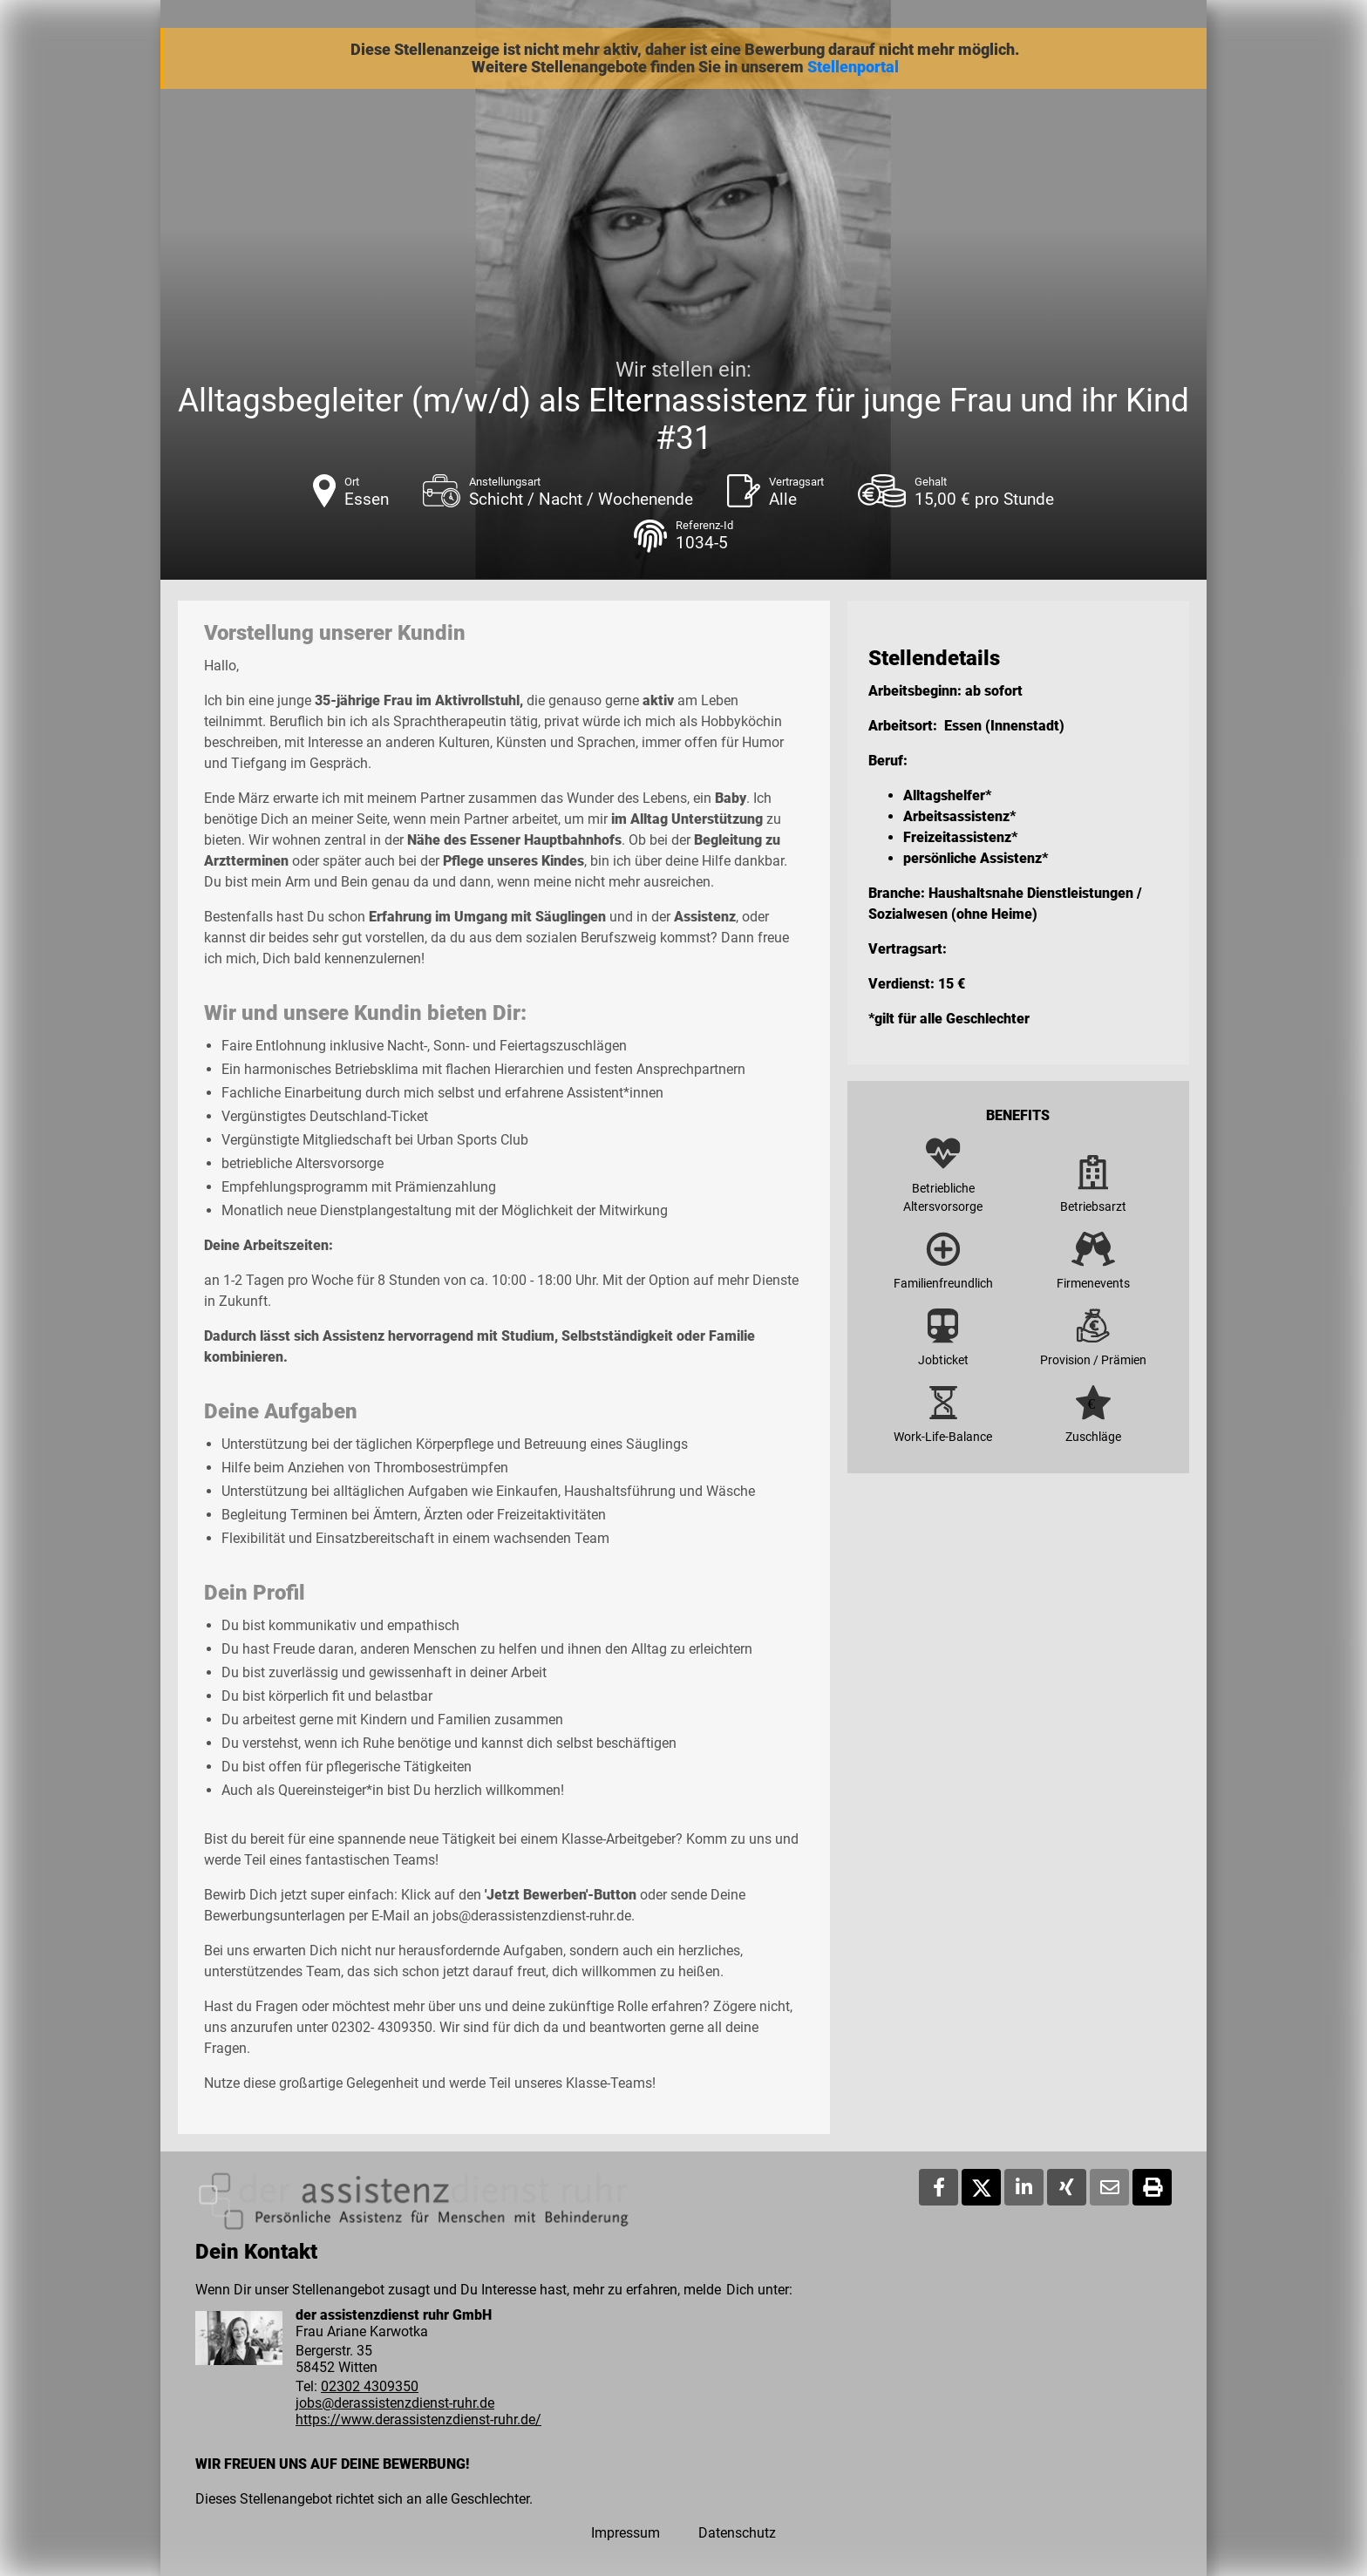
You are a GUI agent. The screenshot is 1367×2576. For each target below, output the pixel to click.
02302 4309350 (369, 2386)
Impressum (625, 2533)
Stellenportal (853, 67)
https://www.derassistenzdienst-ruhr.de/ (418, 2419)
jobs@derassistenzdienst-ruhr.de (395, 2403)
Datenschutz (737, 2533)
